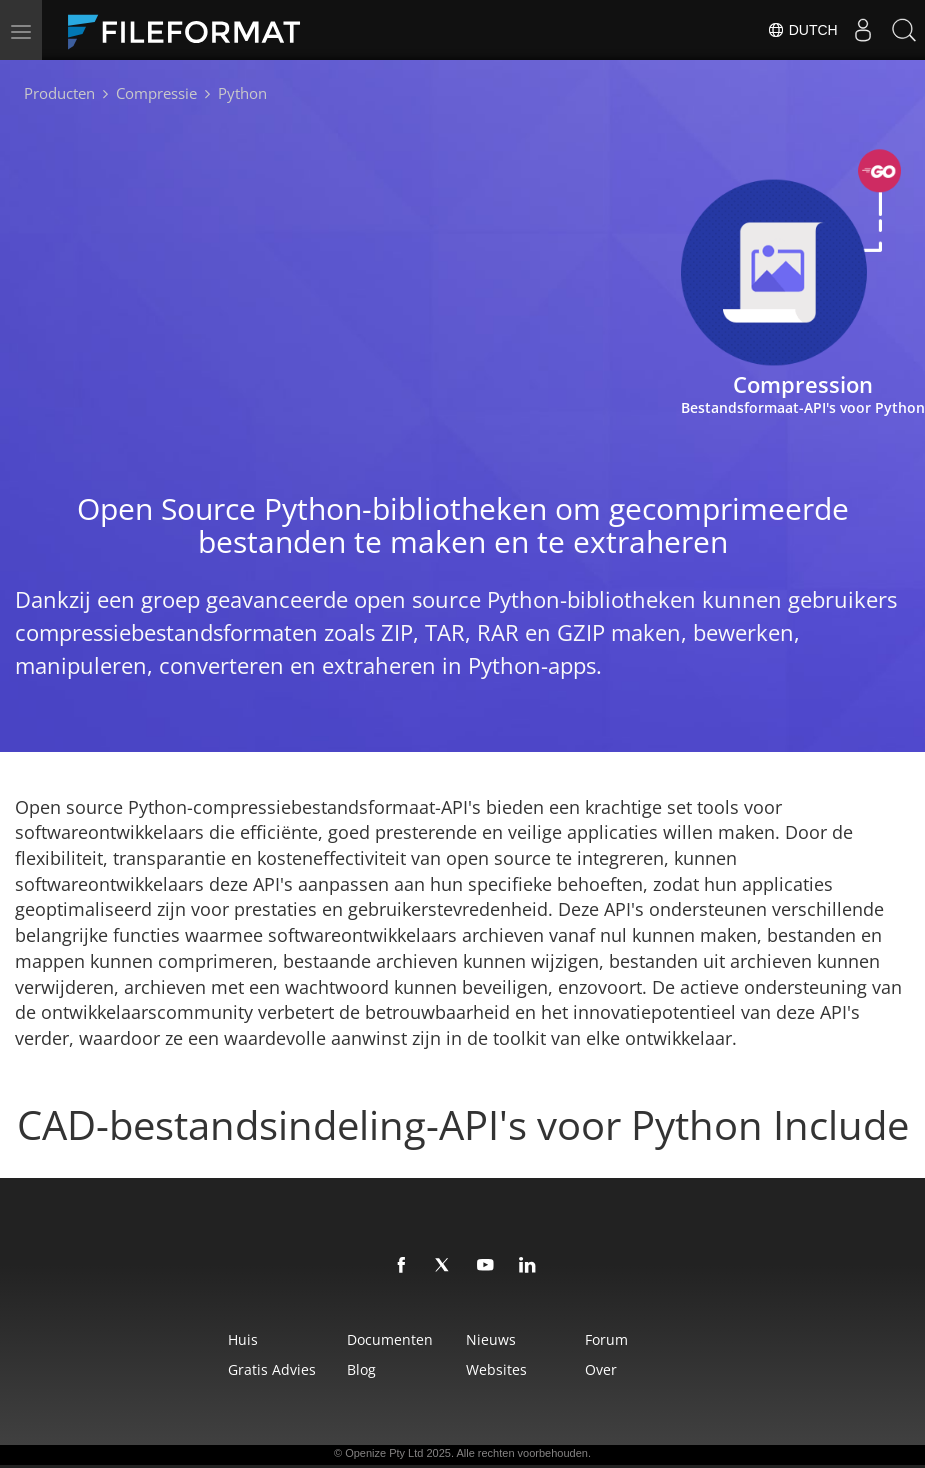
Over (658, 1369)
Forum (663, 1339)
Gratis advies (192, 1369)
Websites (508, 1369)
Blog (327, 1369)
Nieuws (503, 1339)
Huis (163, 1339)
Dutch (784, 30)
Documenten (356, 1339)
